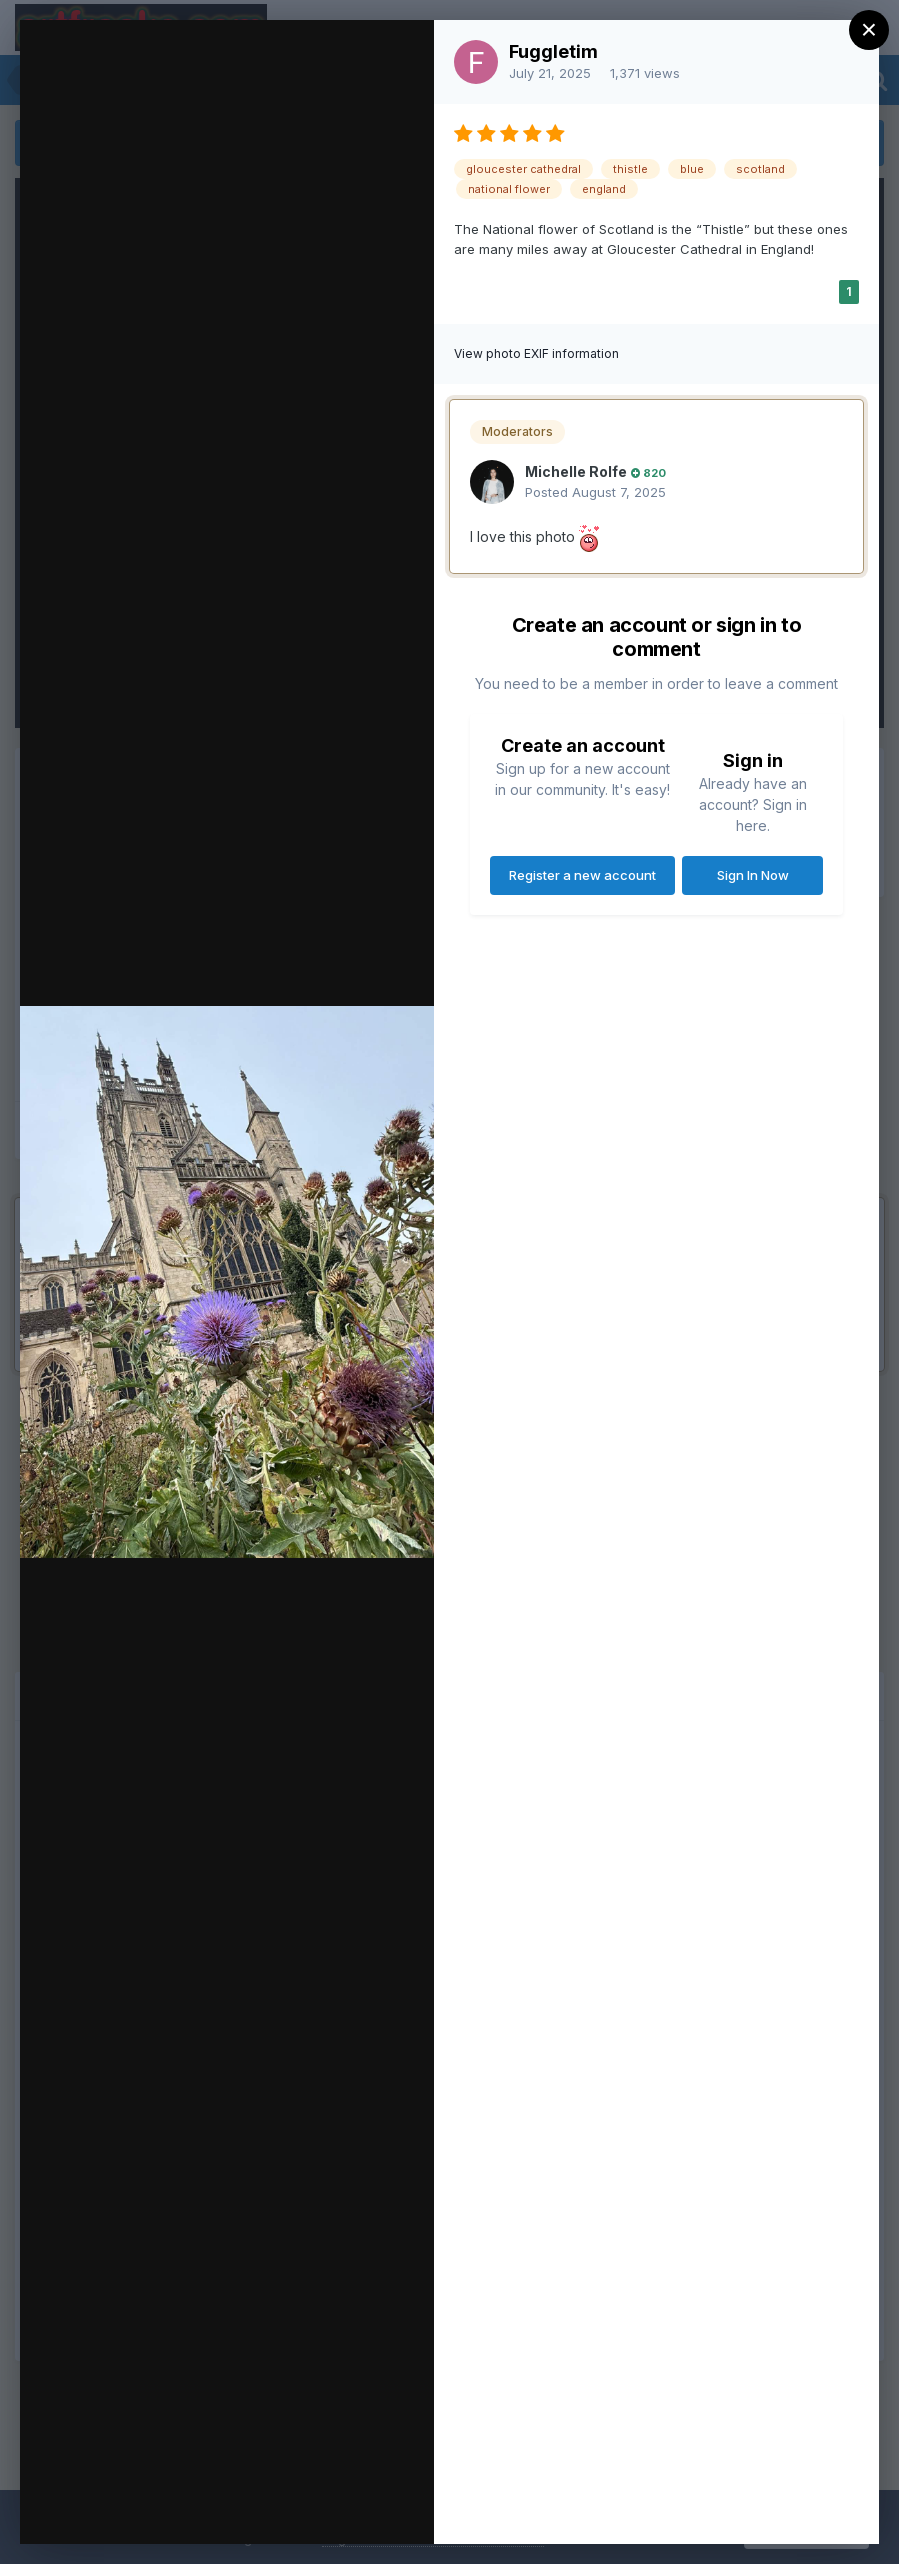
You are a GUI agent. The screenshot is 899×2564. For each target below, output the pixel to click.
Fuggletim (553, 51)
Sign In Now (753, 875)
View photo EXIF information (536, 353)
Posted (595, 492)
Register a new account (582, 875)
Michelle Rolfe (576, 471)
